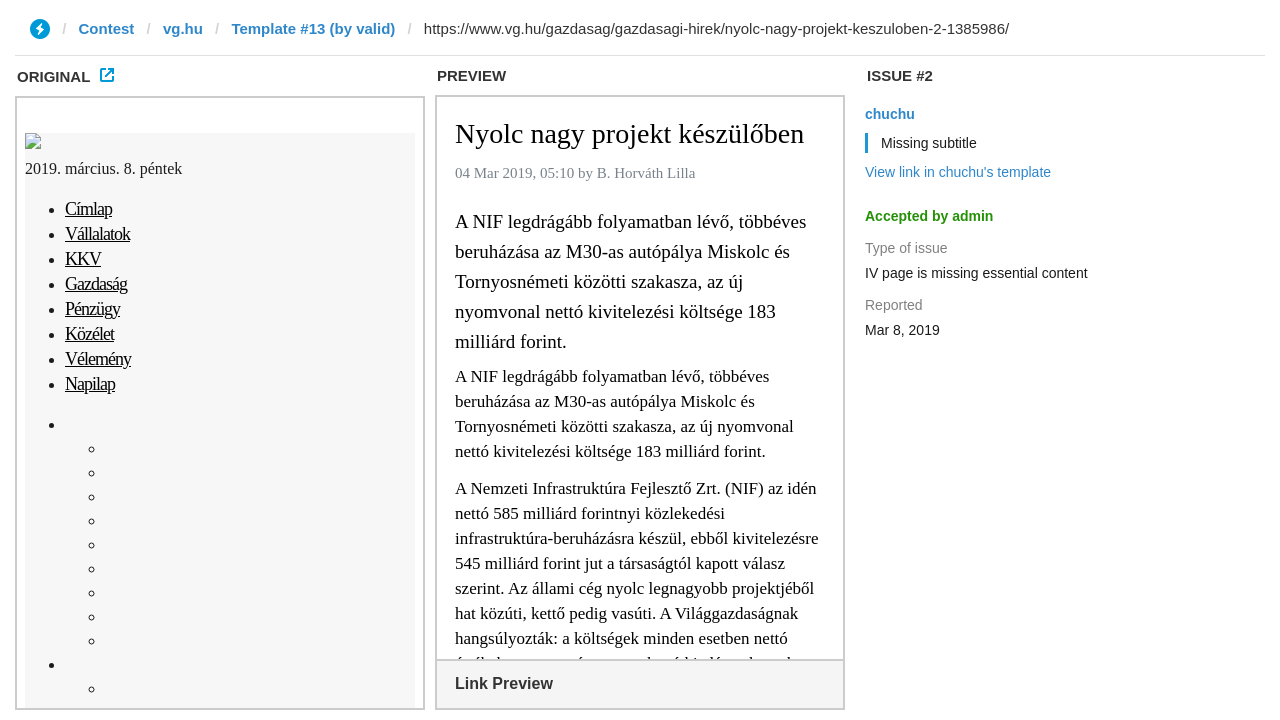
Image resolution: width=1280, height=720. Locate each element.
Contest (107, 28)
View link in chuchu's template (958, 172)
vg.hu (183, 28)
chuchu (890, 114)
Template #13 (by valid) (313, 28)
